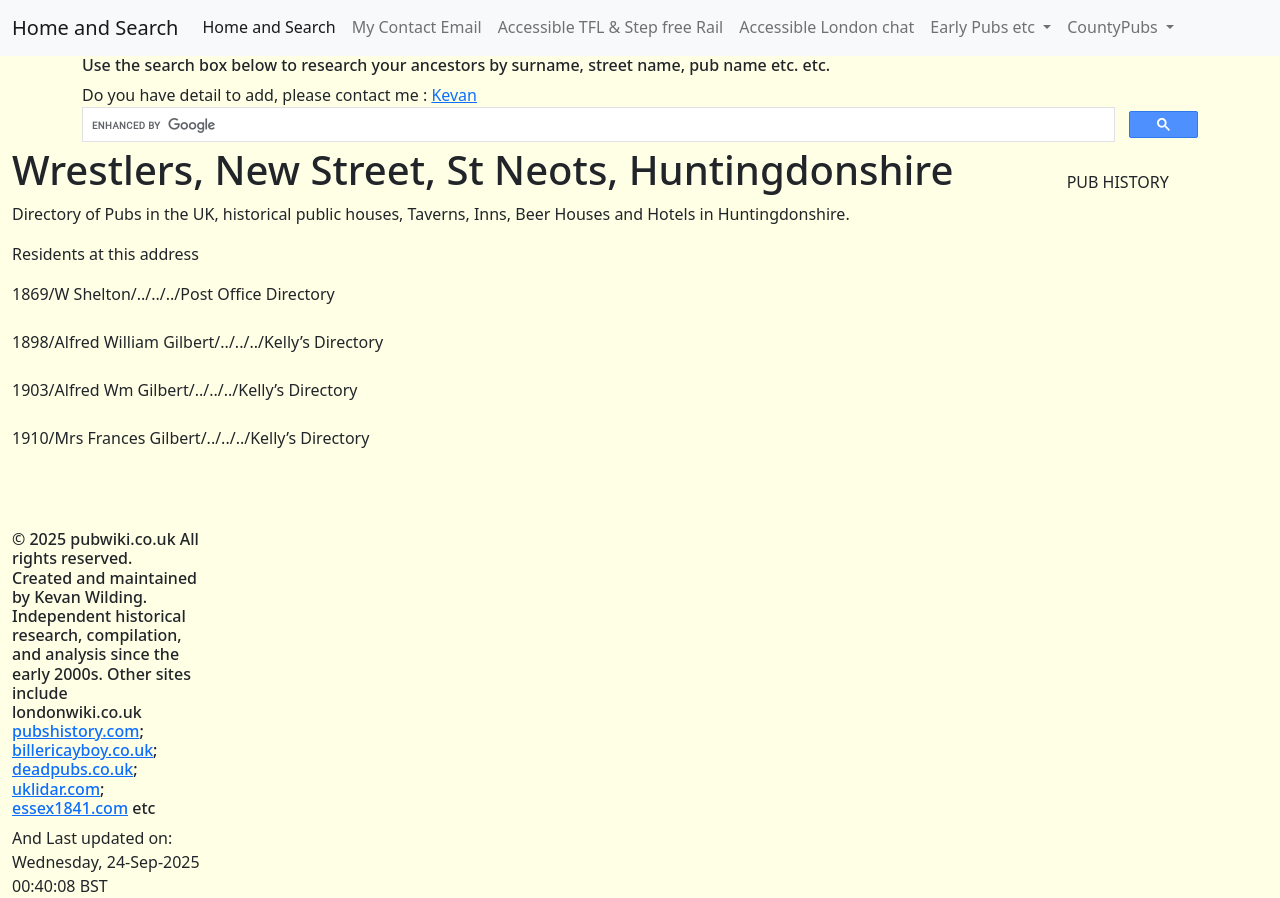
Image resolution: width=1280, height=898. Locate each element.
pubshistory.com (75, 731)
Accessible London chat (826, 27)
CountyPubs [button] (1114, 27)
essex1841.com (70, 808)
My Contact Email (417, 27)
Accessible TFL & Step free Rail (611, 27)
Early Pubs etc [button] (984, 27)
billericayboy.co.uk (82, 750)
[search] (596, 125)
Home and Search (95, 27)
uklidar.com (56, 789)
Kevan (454, 95)
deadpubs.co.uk (72, 769)
